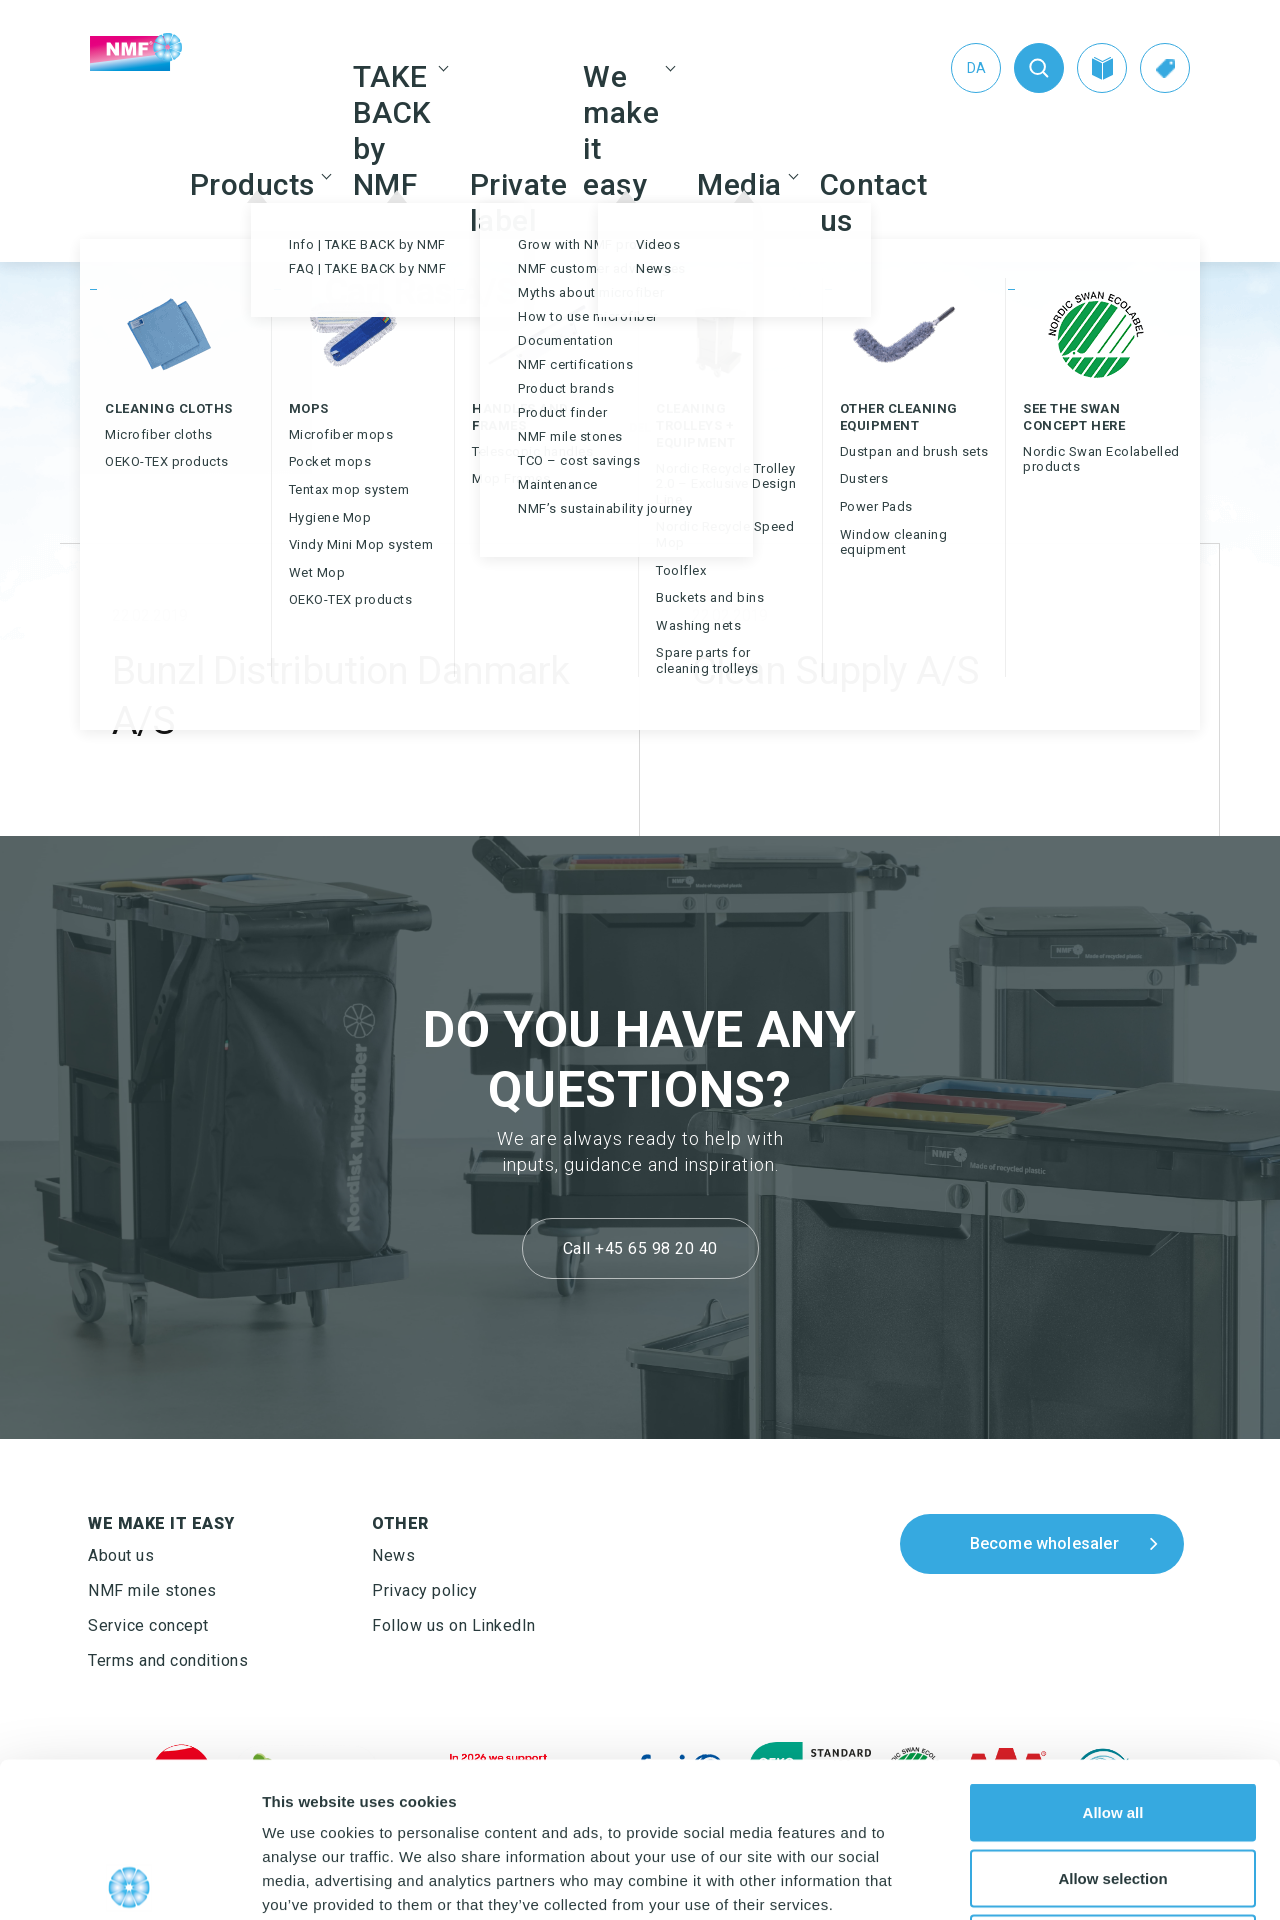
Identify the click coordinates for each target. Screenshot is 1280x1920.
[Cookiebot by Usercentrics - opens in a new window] (129, 1881)
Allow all (1113, 1657)
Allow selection (1112, 1723)
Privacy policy (424, 1590)
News (393, 1555)
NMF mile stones (152, 1590)
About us (121, 1555)
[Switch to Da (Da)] (976, 68)
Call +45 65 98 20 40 (640, 1248)
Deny (1113, 1788)
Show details (1049, 1880)
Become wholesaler (1044, 1543)
